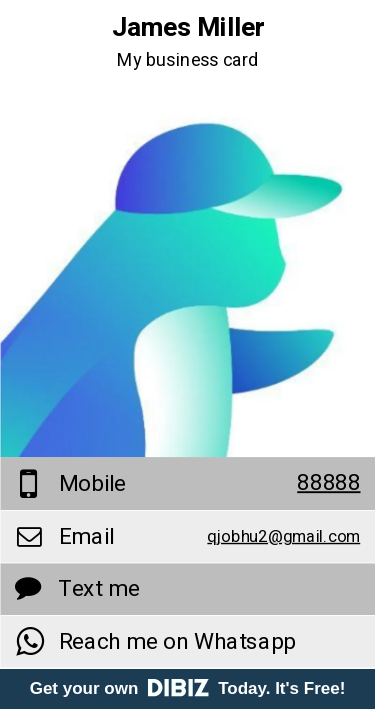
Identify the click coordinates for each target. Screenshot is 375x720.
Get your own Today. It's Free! (188, 688)
